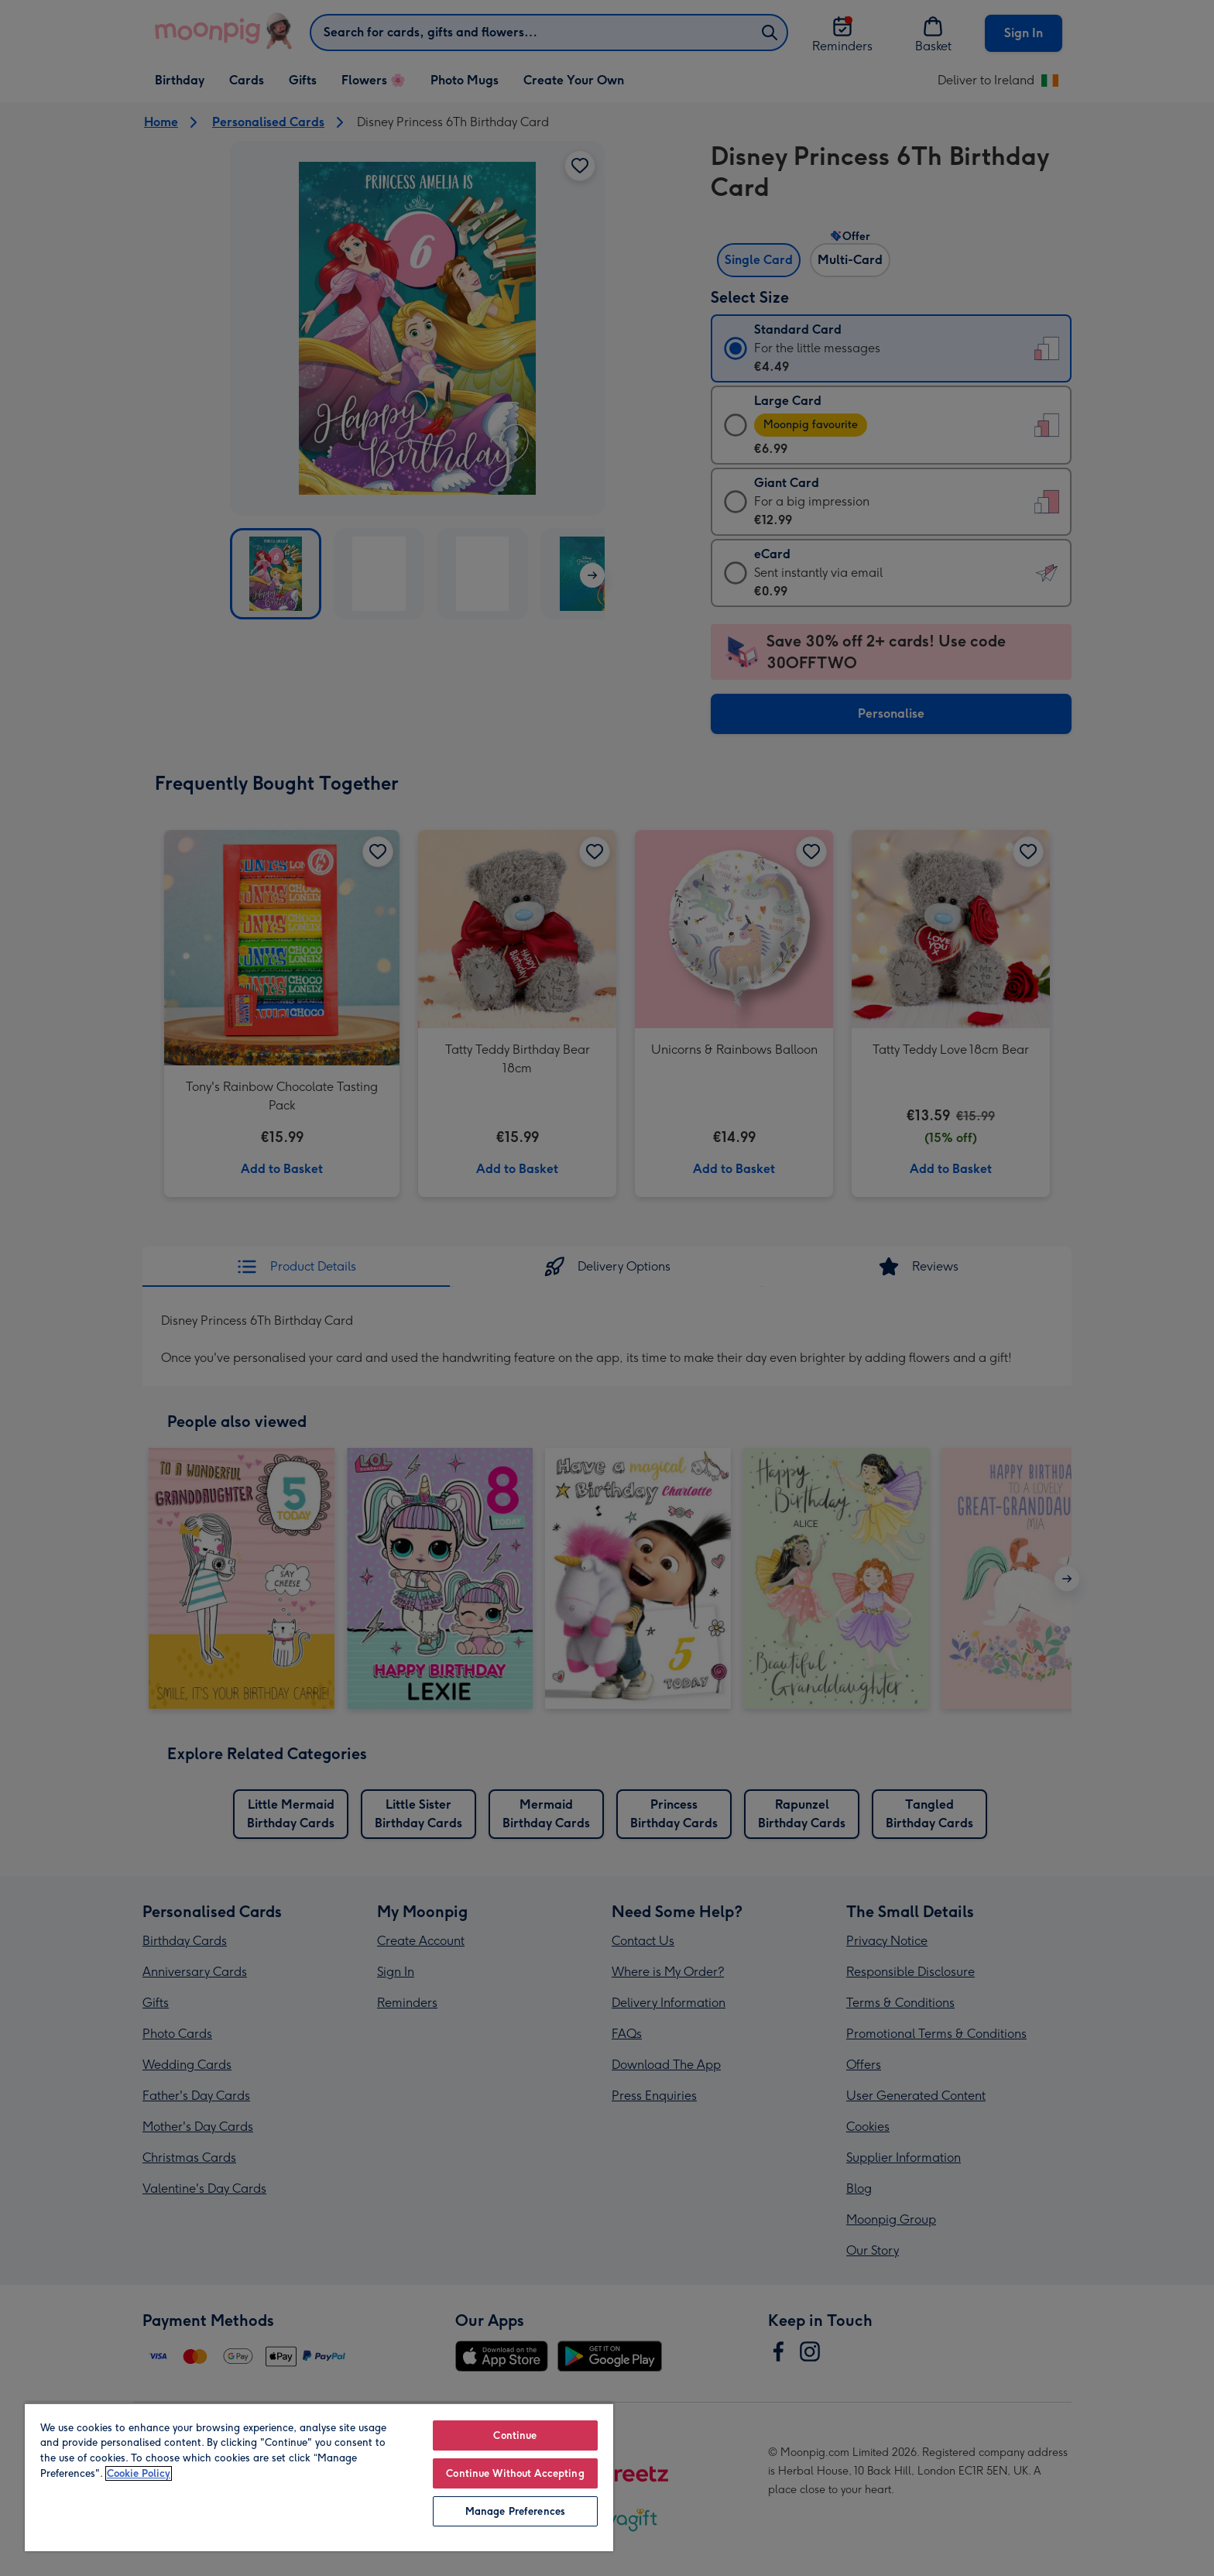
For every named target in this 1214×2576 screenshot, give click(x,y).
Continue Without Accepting (515, 2473)
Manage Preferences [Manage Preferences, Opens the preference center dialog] (515, 2511)
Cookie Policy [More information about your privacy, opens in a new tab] (138, 2473)
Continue (515, 2435)
